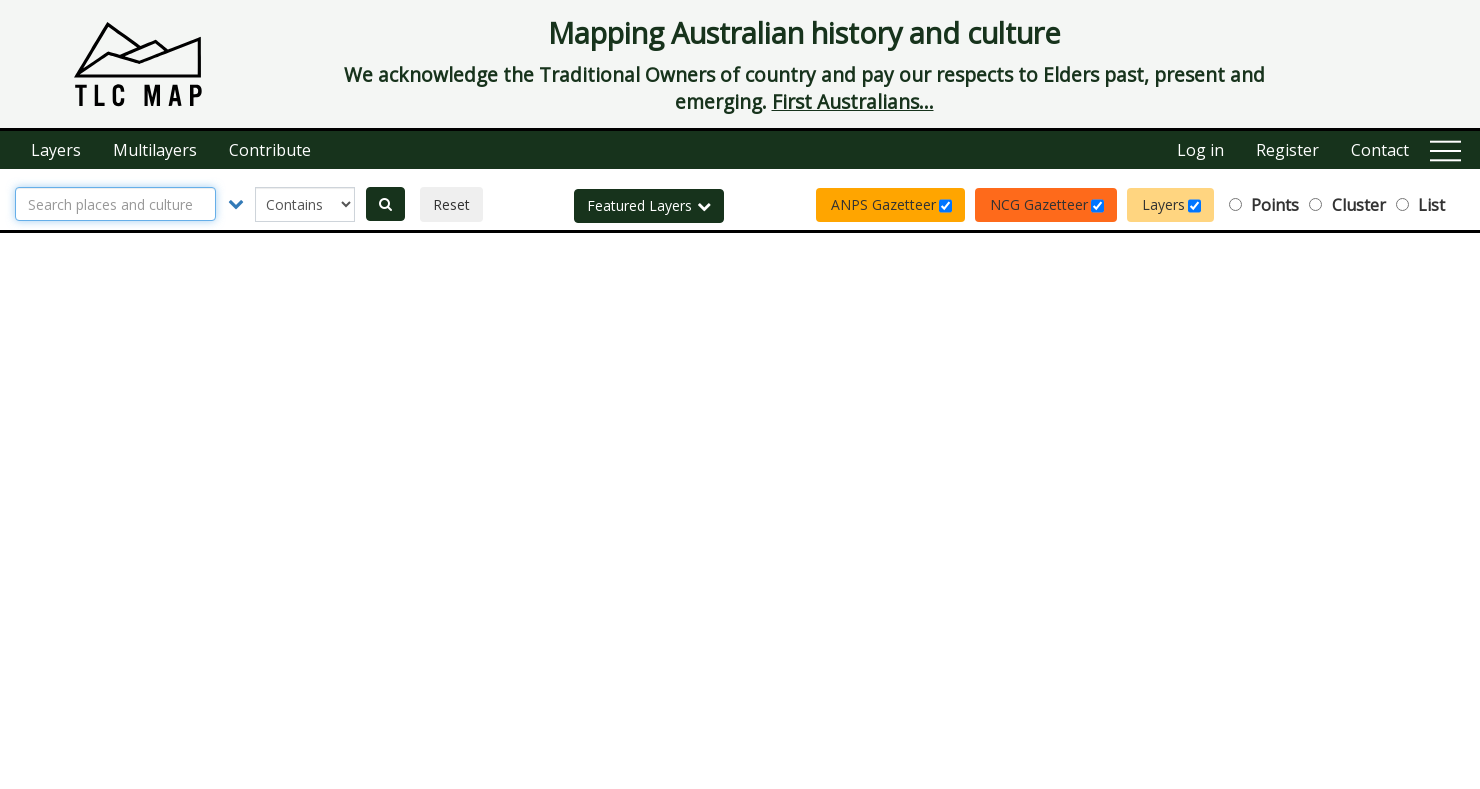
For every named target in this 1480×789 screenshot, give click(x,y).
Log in (1200, 150)
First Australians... (853, 101)
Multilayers (155, 150)
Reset (451, 204)
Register (1287, 150)
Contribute (270, 150)
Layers (56, 150)
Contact (1380, 150)
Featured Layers (649, 205)
